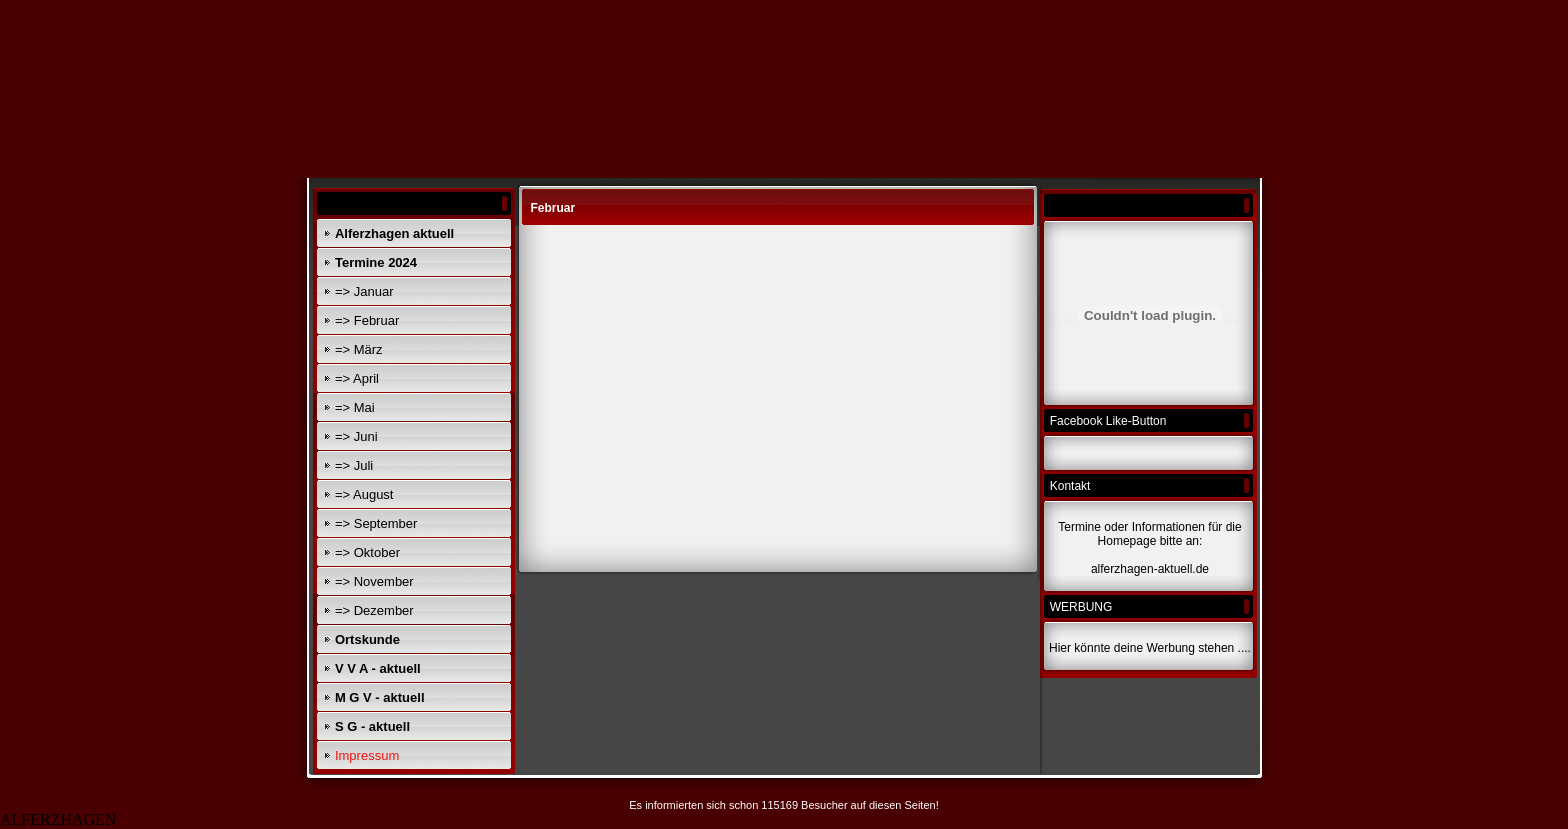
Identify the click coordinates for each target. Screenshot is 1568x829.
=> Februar (367, 320)
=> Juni (356, 436)
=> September (376, 523)
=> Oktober (367, 552)
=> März (359, 349)
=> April (357, 378)
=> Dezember (374, 610)
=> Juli (354, 465)
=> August (364, 494)
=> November (374, 581)
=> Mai (355, 407)
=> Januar (364, 291)
